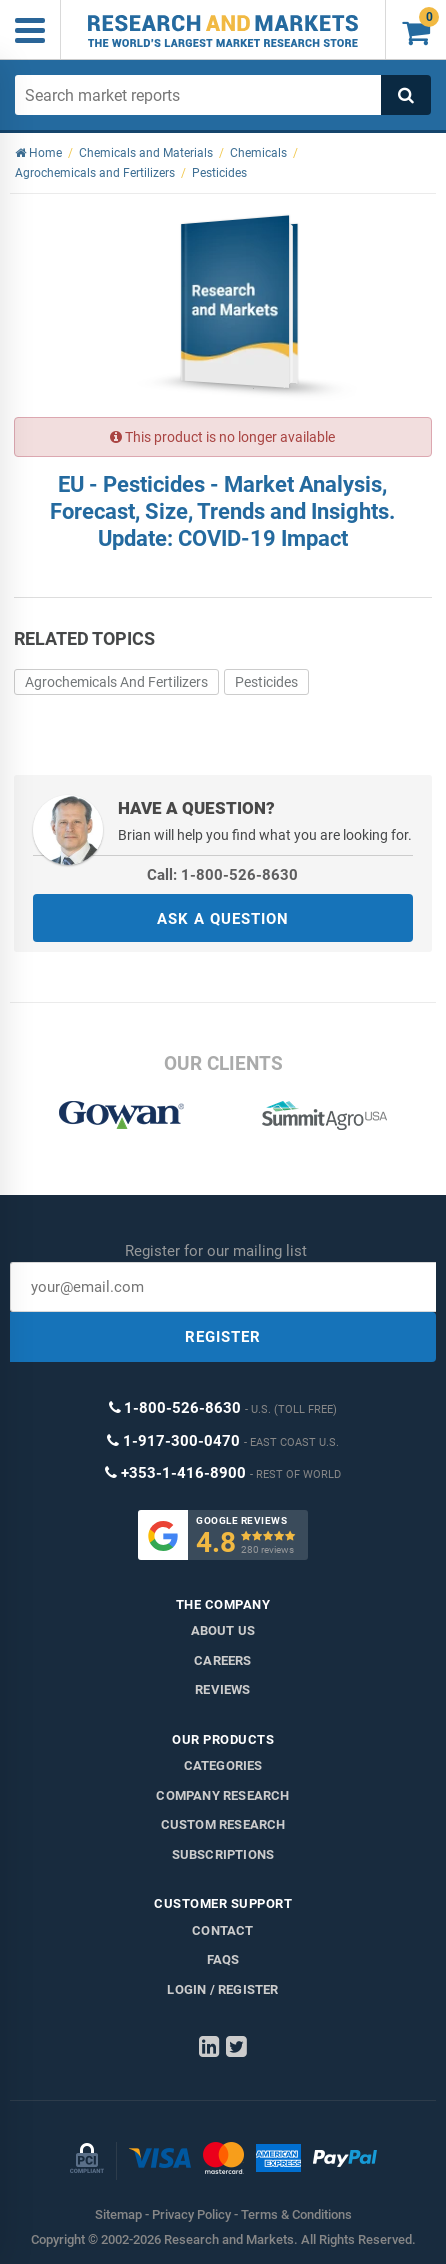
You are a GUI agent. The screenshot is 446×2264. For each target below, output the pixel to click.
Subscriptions (223, 1854)
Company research (222, 1795)
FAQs (223, 1959)
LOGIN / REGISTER (222, 1989)
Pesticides (266, 682)
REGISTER (223, 1337)
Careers (222, 1660)
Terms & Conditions (296, 2214)
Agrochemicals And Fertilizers (116, 682)
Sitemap (118, 2214)
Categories (223, 1765)
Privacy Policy (191, 2214)
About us (223, 1630)
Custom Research (223, 1824)
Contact (222, 1930)
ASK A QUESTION (223, 919)
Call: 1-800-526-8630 (222, 875)
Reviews (222, 1689)
